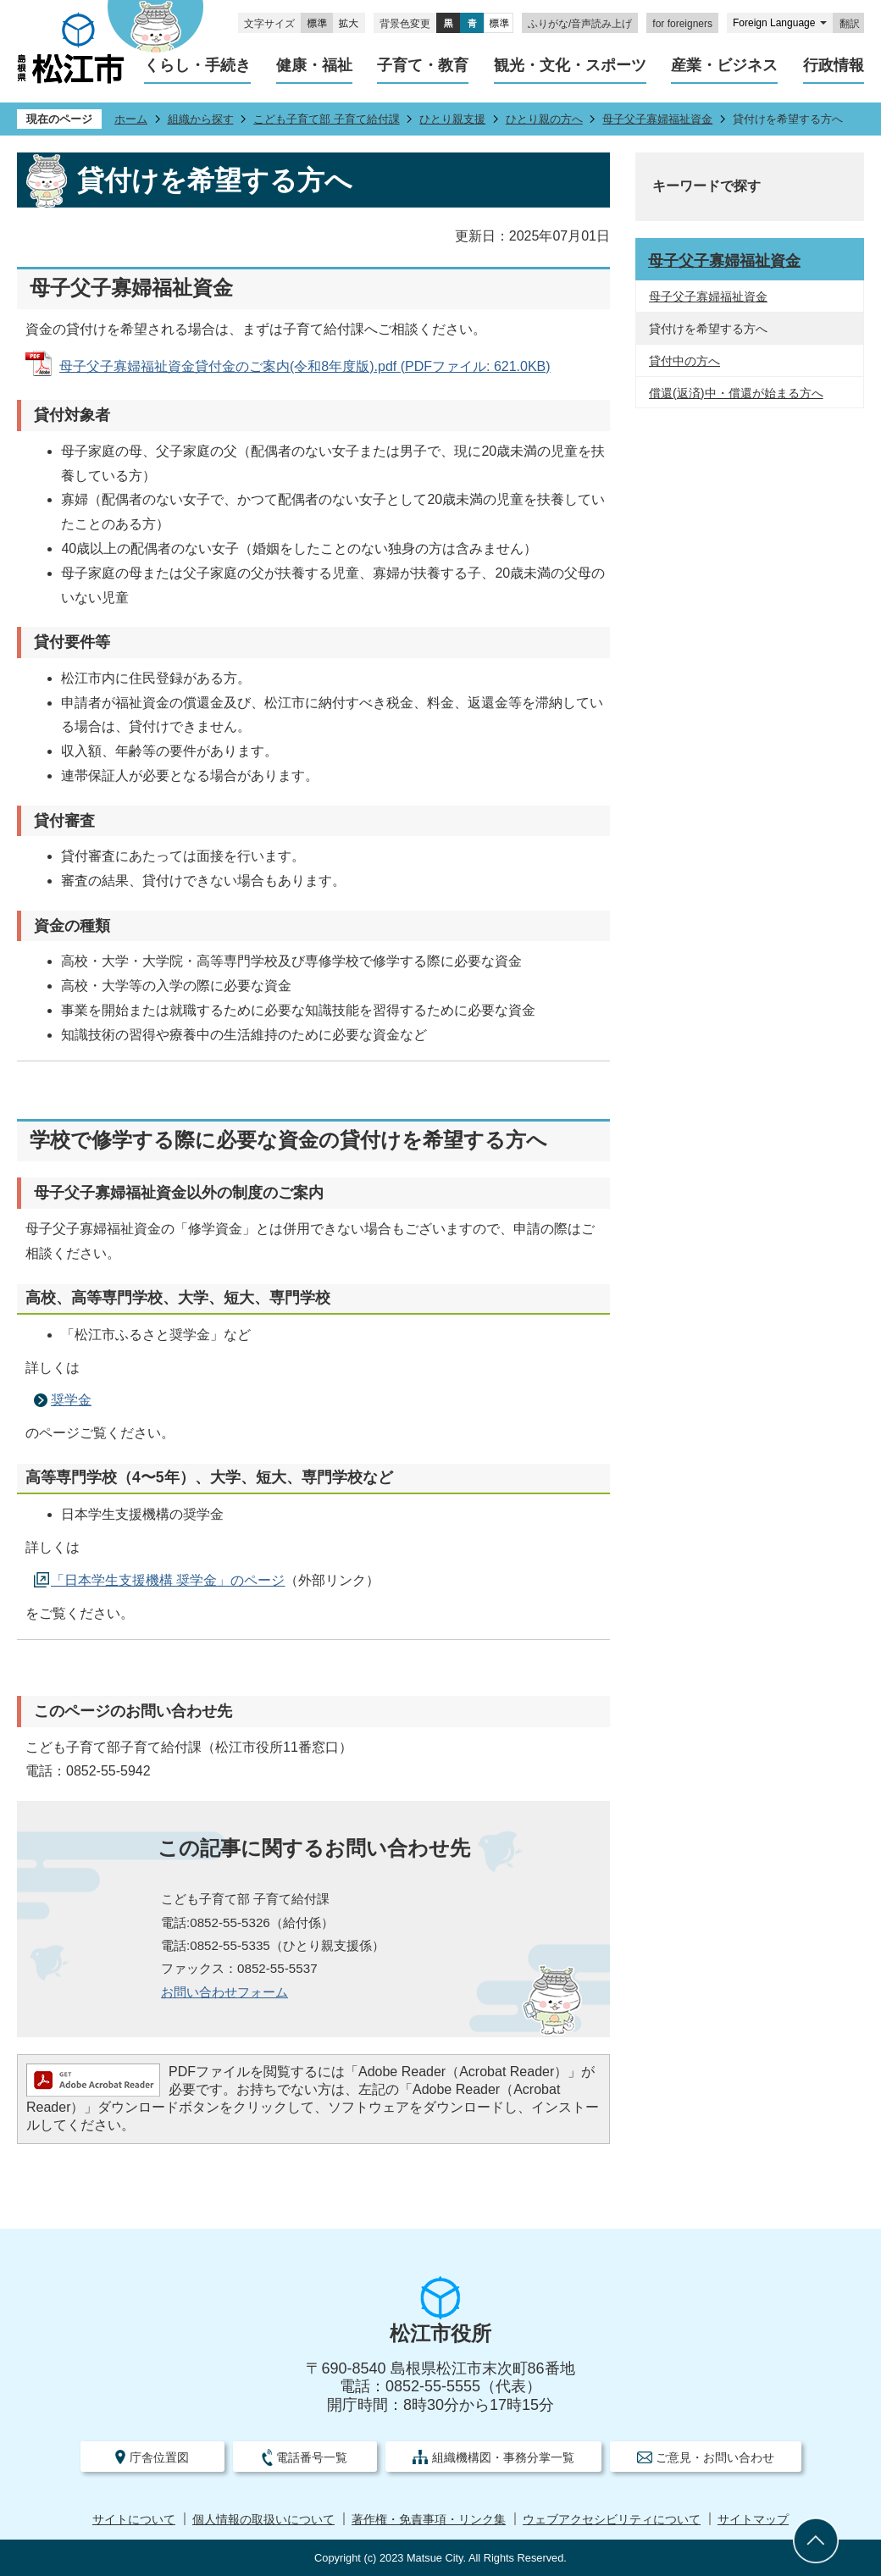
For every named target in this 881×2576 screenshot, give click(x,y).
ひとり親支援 (452, 119)
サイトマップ (753, 2519)
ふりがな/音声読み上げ (580, 24)
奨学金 (71, 1400)
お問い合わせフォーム (224, 1992)
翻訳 (849, 24)
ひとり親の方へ (544, 119)
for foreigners (682, 24)
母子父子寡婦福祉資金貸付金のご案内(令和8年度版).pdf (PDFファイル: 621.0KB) (305, 366)
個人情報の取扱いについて (263, 2519)
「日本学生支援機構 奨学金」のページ (168, 1580)
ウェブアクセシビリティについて (612, 2519)
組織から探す (201, 119)
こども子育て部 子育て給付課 (326, 119)
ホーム (130, 119)
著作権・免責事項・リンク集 (429, 2519)
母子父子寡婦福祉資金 (657, 119)
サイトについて (133, 2519)
